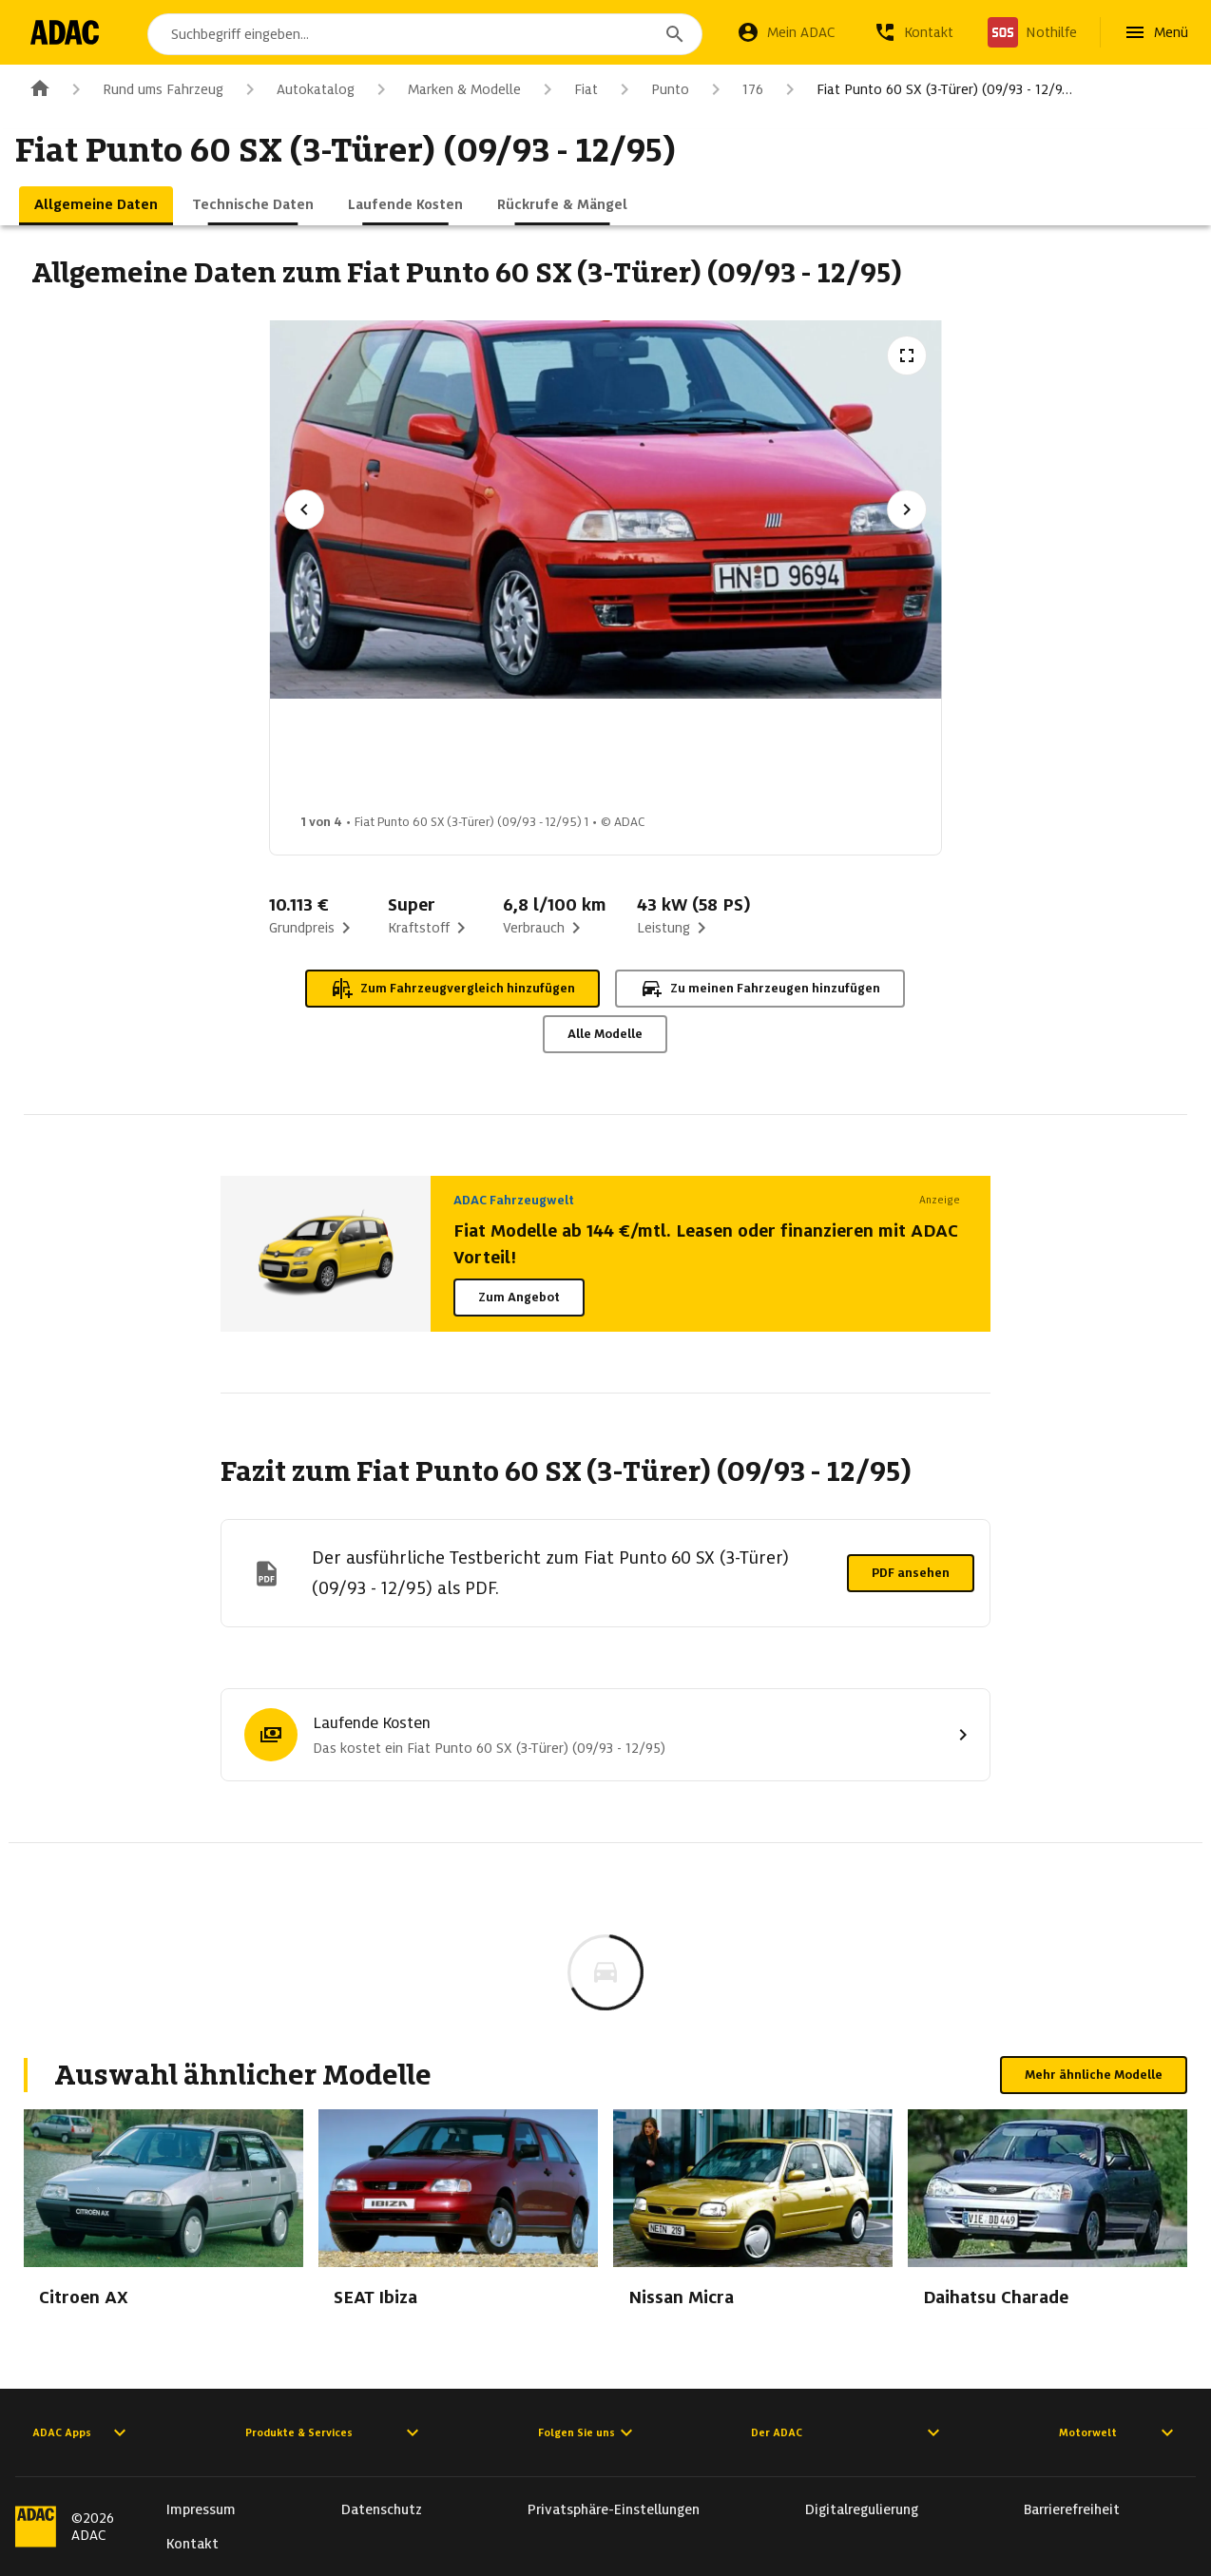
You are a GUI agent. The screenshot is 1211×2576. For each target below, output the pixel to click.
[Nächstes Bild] (907, 509)
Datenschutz (381, 2509)
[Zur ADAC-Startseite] (68, 32)
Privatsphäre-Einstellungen (614, 2509)
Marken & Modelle (445, 89)
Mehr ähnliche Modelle (1094, 2075)
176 (733, 89)
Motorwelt (1119, 2432)
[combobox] (429, 34)
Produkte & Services (334, 2432)
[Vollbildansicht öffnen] (907, 355)
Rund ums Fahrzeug (144, 89)
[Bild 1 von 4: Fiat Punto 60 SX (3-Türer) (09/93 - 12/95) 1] (352, 761)
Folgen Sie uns (588, 2432)
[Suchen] (675, 34)
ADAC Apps (81, 2432)
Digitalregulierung (861, 2509)
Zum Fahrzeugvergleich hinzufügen (452, 988)
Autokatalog (297, 89)
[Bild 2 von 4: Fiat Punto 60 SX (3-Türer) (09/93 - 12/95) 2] (502, 761)
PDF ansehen (911, 1573)
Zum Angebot (519, 1297)
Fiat (567, 89)
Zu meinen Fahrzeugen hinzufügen (760, 988)
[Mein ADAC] (786, 32)
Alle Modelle (605, 1034)
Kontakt (192, 2543)
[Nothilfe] (1032, 32)
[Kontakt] (913, 32)
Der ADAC (848, 2432)
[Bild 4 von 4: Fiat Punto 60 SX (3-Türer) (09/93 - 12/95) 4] (803, 761)
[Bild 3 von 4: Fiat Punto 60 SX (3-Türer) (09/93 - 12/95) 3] (653, 761)
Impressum (201, 2509)
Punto (651, 89)
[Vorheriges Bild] (304, 509)
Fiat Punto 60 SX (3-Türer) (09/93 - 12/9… (925, 89)
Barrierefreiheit (1072, 2509)
